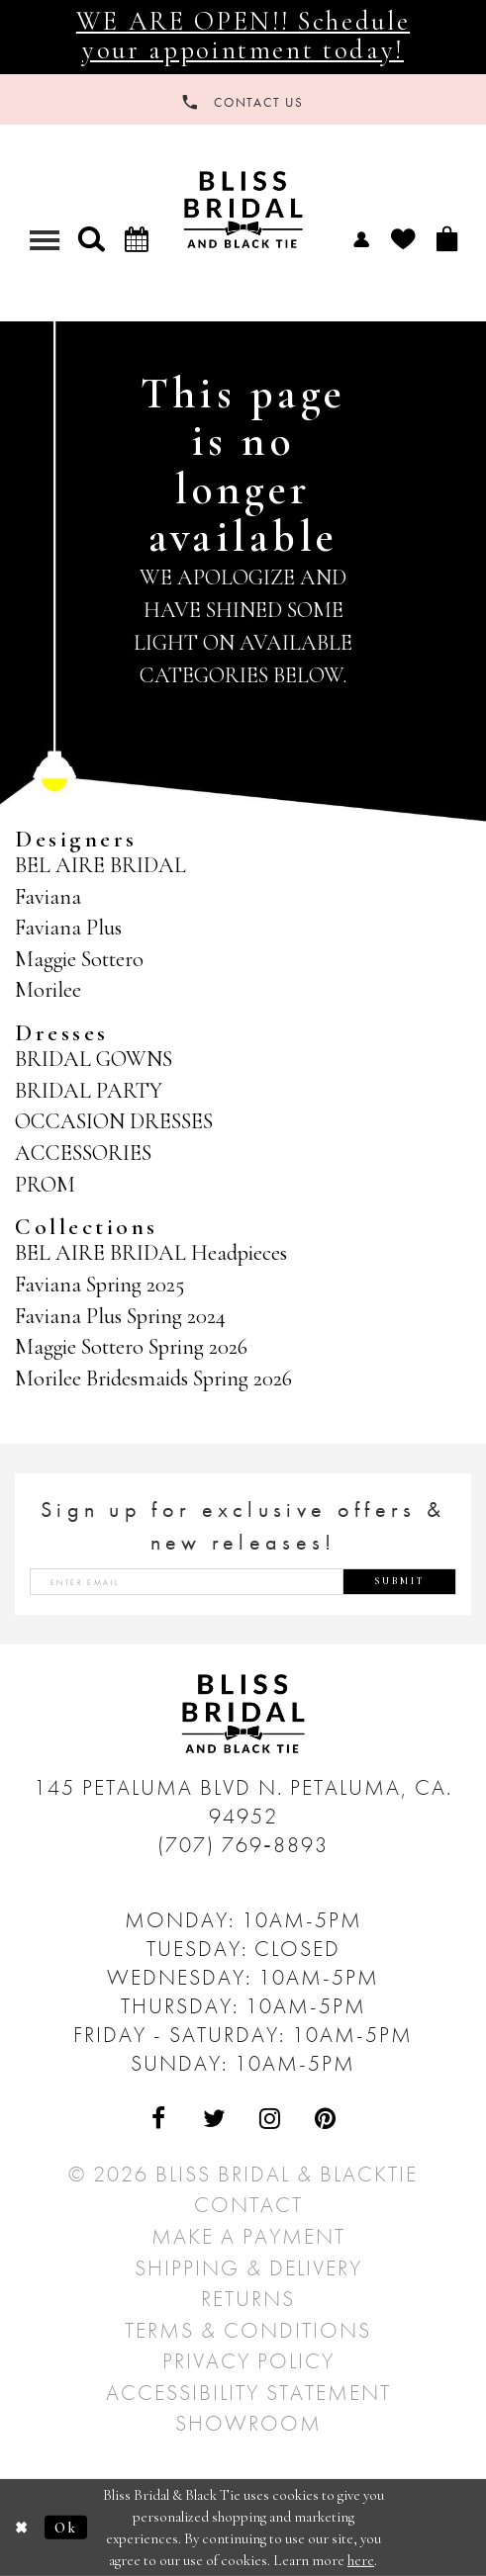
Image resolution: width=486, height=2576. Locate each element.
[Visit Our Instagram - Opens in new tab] (270, 2119)
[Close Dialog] (22, 2528)
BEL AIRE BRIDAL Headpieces (151, 1253)
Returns (248, 2298)
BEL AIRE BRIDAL (100, 865)
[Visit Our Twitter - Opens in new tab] (215, 2119)
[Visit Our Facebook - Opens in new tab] (160, 2119)
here (360, 2560)
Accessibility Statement (248, 2392)
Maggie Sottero (79, 959)
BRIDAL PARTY (88, 1091)
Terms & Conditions (248, 2330)
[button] (91, 239)
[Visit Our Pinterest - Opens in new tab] (326, 2119)
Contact (248, 2204)
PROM (45, 1185)
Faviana (48, 897)
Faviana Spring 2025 (99, 1284)
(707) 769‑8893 (242, 1844)
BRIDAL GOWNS (93, 1059)
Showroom (248, 2423)
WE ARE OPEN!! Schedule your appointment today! (243, 36)
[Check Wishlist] (403, 239)
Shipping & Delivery (248, 2268)
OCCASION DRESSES (114, 1121)
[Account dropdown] (361, 238)
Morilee (48, 990)
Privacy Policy (248, 2361)
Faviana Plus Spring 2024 (120, 1316)
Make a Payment (248, 2236)
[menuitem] (361, 238)
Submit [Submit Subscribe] (400, 1581)
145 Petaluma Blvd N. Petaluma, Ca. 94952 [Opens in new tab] (243, 1801)
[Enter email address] (243, 1581)
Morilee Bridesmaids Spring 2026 (153, 1378)
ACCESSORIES (83, 1153)
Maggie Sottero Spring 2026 (131, 1347)
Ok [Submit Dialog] (65, 2527)
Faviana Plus (68, 927)
